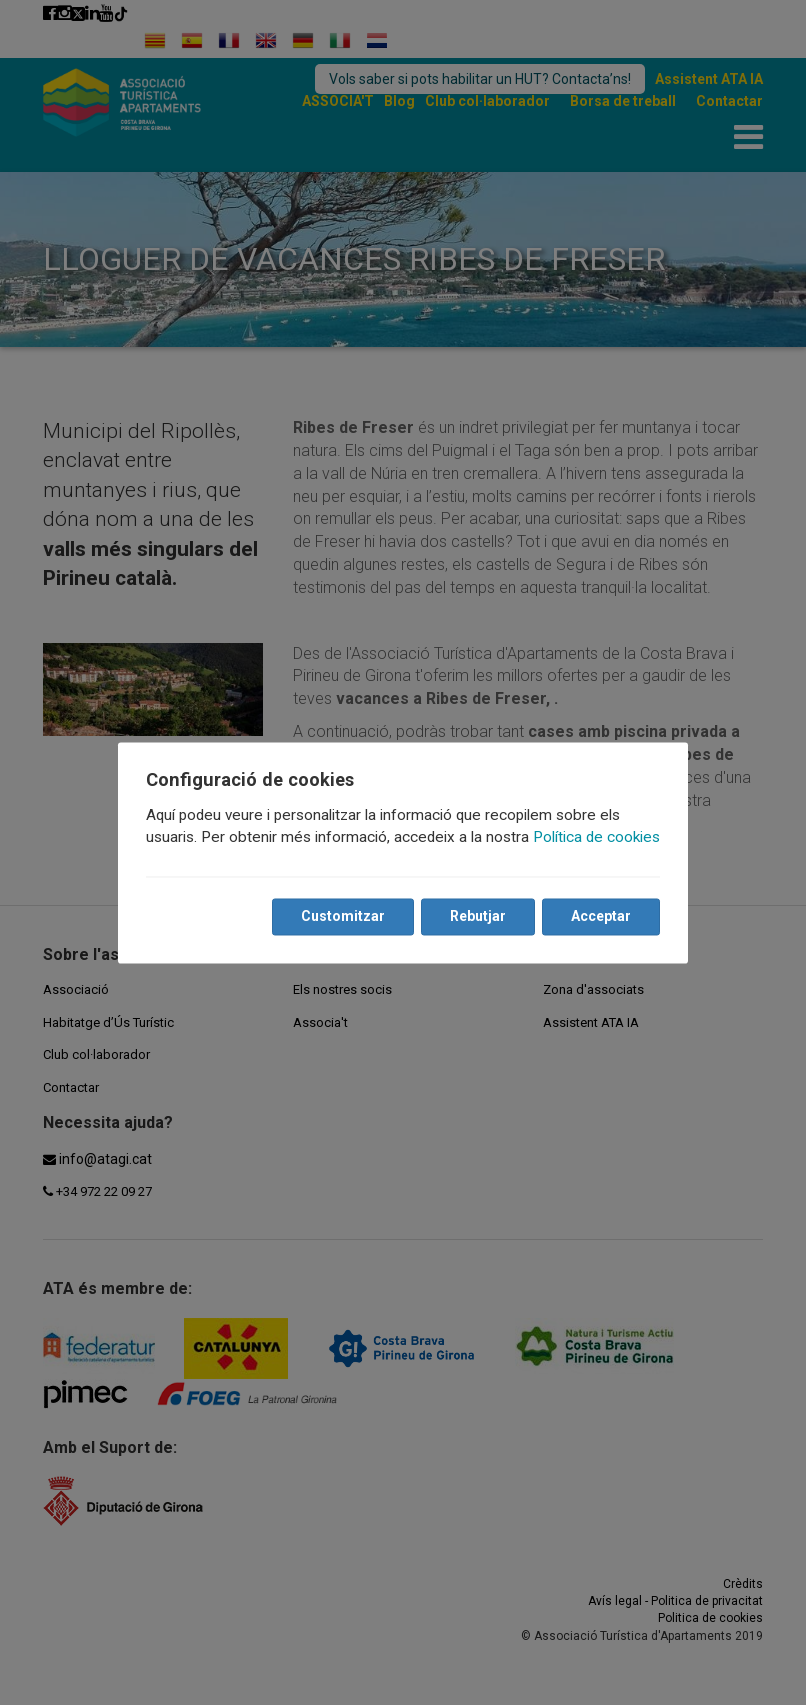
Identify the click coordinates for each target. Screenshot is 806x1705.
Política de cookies (596, 837)
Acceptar (601, 916)
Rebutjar (478, 916)
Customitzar (343, 916)
